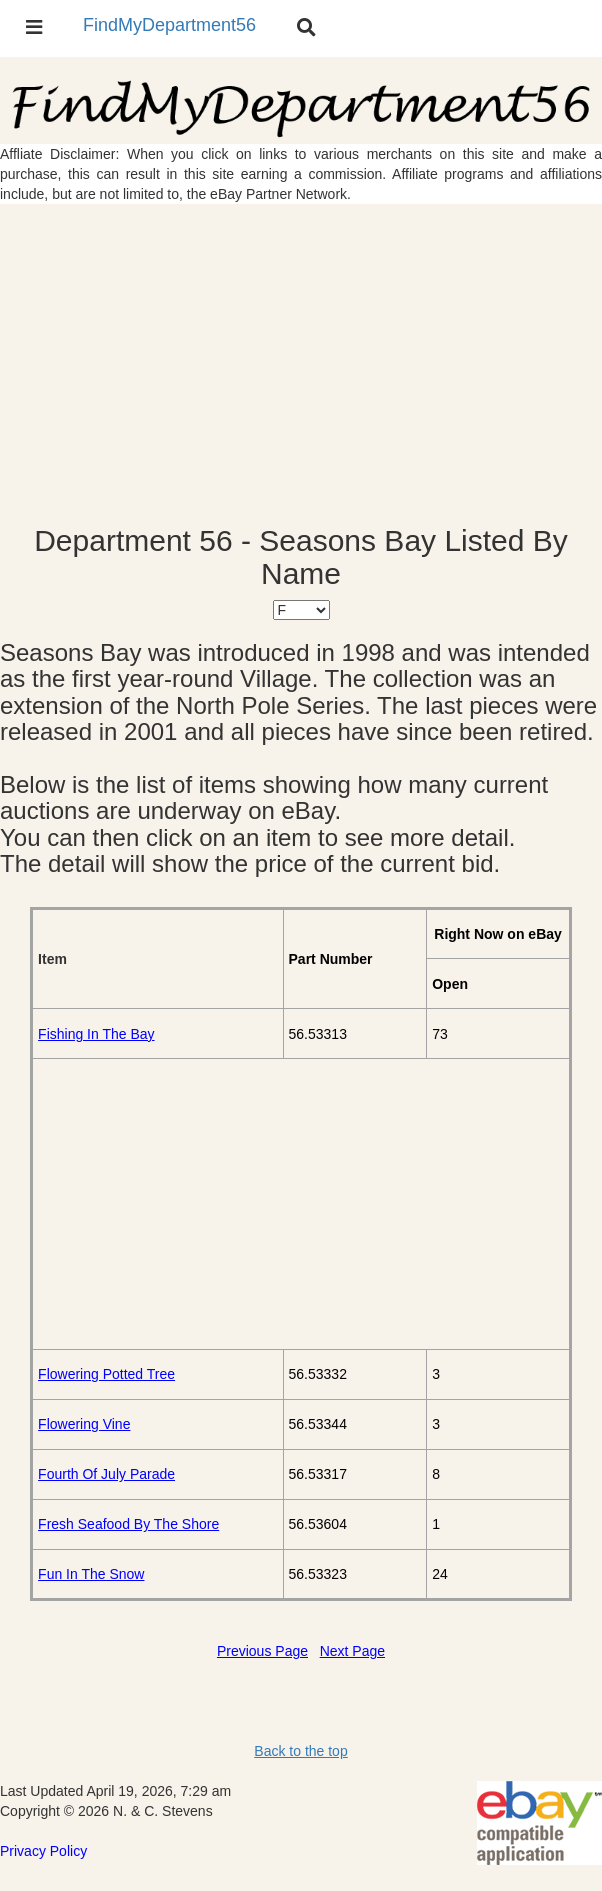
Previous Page (262, 1651)
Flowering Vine (84, 1424)
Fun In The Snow (91, 1574)
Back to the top (300, 1751)
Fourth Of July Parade (106, 1474)
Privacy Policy (43, 1851)
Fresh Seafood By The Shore (128, 1524)
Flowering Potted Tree (106, 1374)
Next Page (352, 1651)
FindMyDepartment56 (169, 25)
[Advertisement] (301, 364)
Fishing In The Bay (96, 1034)
